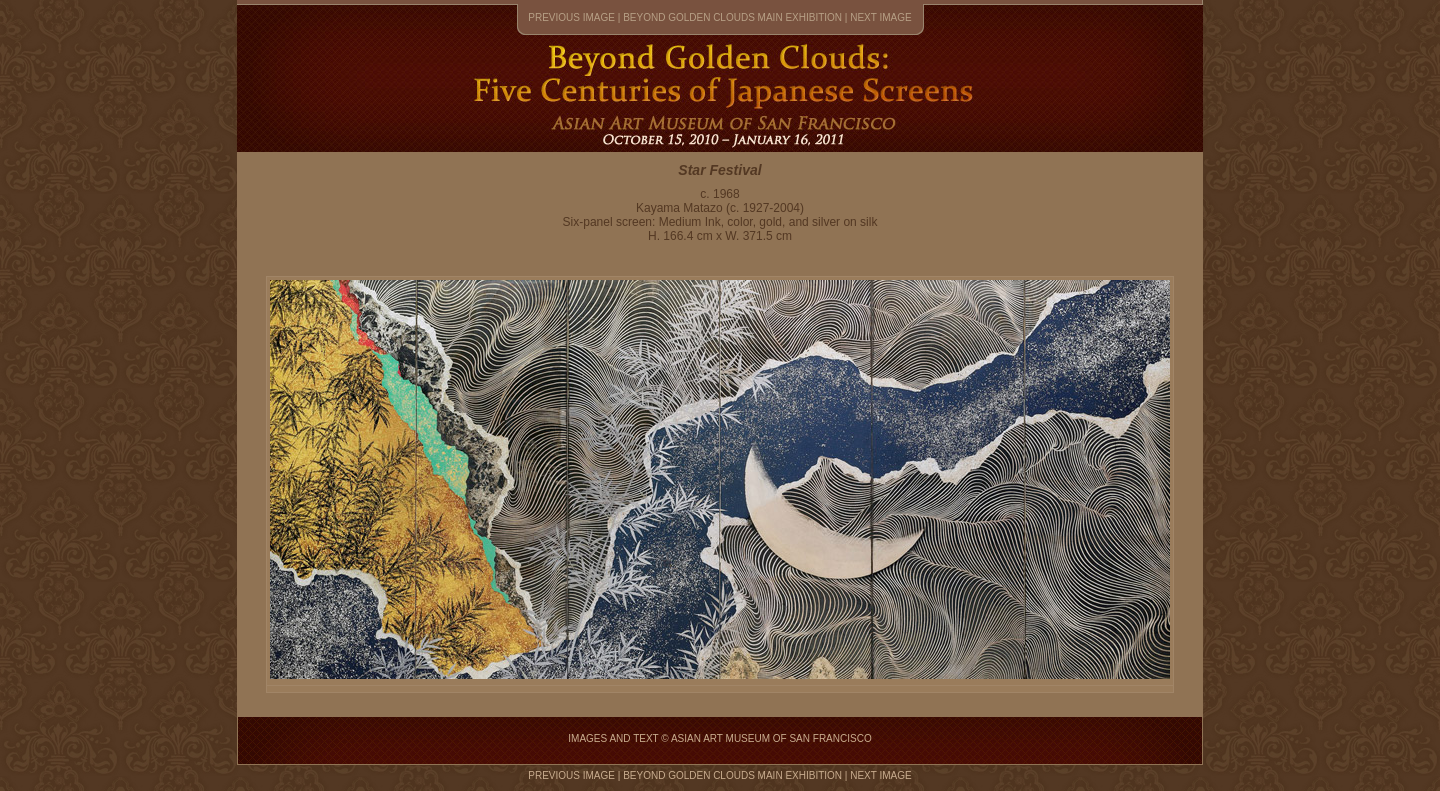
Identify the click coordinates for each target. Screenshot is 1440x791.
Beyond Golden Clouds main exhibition (732, 17)
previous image (571, 17)
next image (881, 17)
